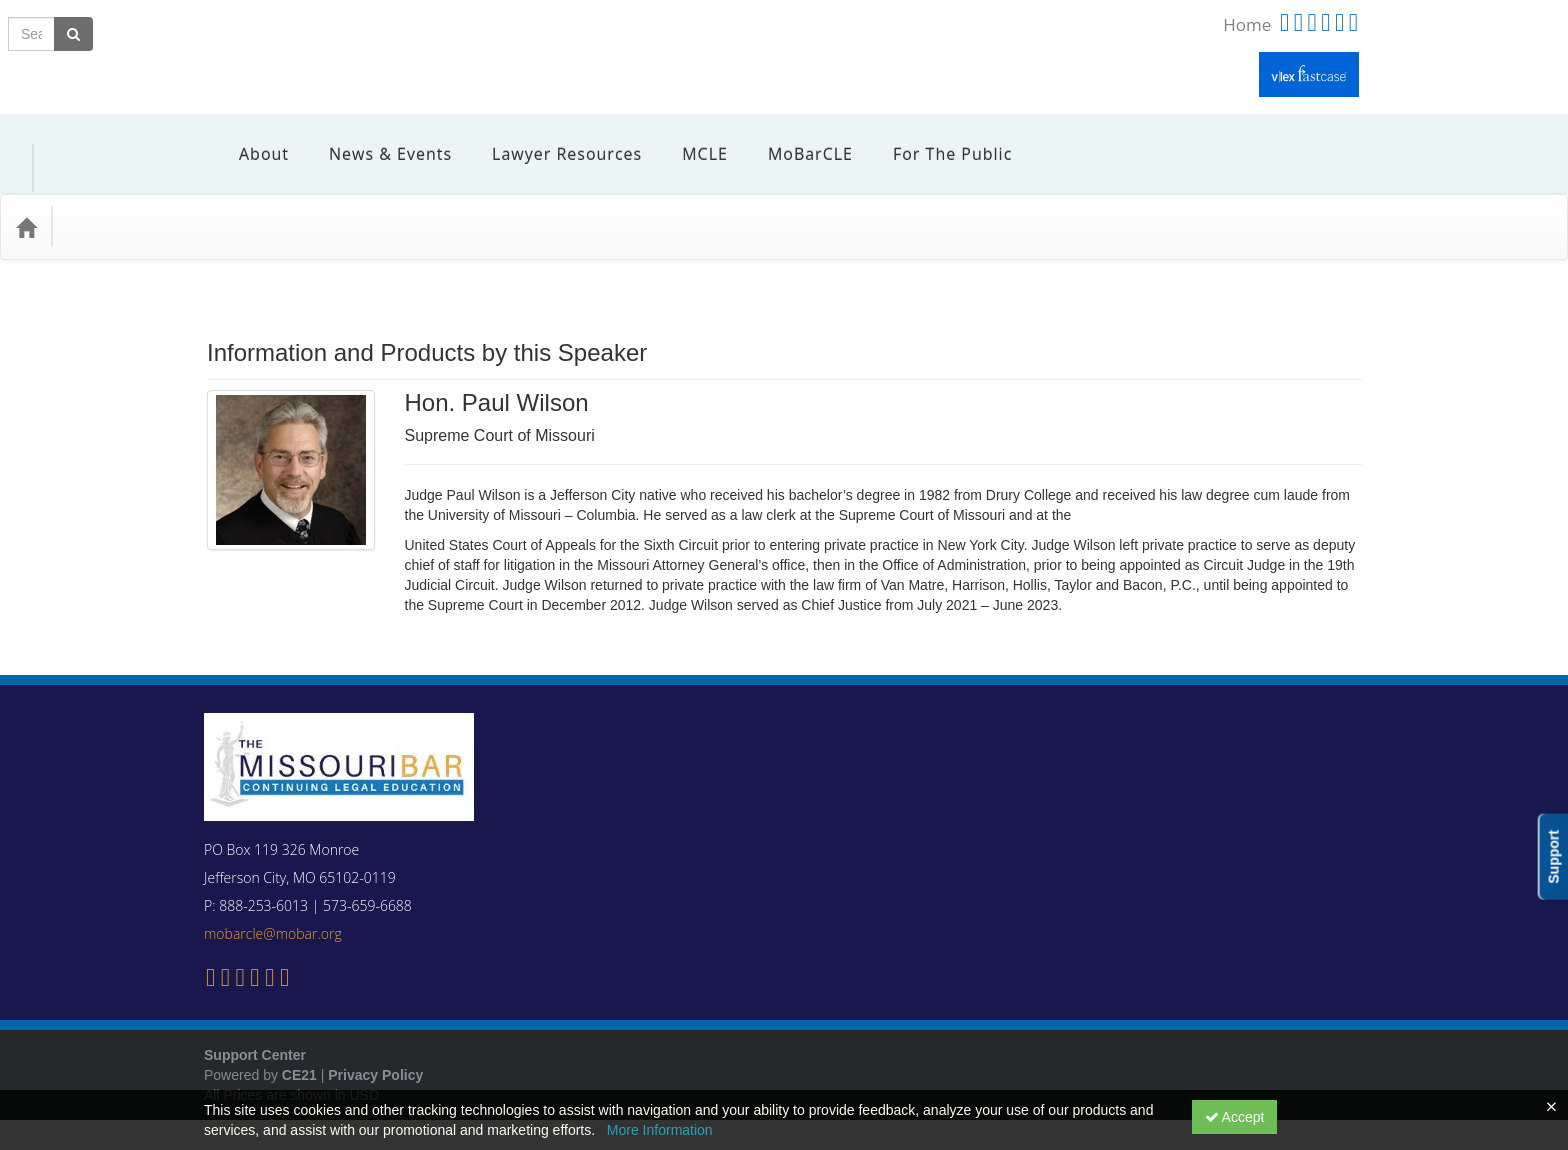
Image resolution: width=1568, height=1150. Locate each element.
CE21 (299, 1045)
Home (1247, 24)
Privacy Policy (375, 1045)
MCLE (690, 139)
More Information (660, 1130)
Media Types (235, 196)
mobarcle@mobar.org (273, 903)
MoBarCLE (795, 139)
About (249, 139)
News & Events (375, 139)
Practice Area (119, 196)
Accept (1235, 1117)
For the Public (937, 139)
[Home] (26, 197)
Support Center (255, 1025)
